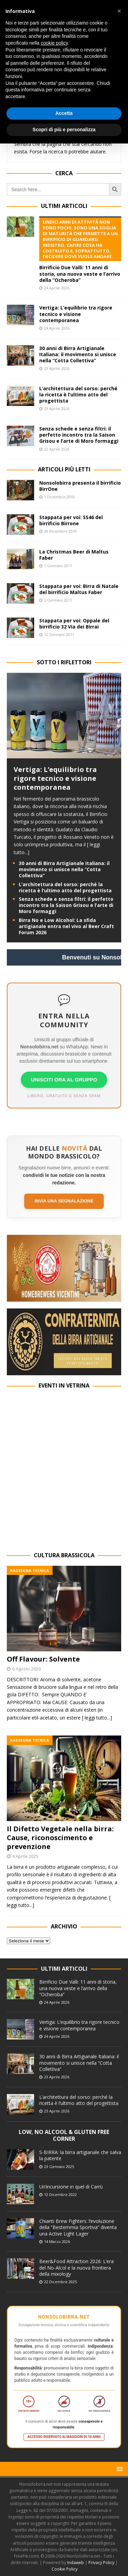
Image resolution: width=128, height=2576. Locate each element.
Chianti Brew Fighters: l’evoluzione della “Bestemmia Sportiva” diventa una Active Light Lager (78, 2227)
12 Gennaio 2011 (59, 634)
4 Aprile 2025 (25, 1856)
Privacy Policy (101, 2562)
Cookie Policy (64, 2569)
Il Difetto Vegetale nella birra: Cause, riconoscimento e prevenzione (60, 1837)
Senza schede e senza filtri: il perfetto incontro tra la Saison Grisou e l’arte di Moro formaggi (78, 434)
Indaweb (75, 2562)
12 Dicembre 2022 (60, 2194)
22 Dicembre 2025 (60, 2281)
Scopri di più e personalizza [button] (63, 129)
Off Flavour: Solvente (43, 1659)
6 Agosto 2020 (26, 1669)
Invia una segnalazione (63, 1200)
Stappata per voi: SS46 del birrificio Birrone (71, 520)
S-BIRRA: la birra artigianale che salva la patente (80, 2155)
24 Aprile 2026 (56, 287)
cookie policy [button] (54, 43)
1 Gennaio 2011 (58, 565)
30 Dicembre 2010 (60, 531)
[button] (118, 2469)
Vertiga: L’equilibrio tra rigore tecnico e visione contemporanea (75, 313)
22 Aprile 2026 (56, 449)
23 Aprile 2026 (56, 368)
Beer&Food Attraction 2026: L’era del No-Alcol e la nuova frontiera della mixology (76, 2267)
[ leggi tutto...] (97, 1717)
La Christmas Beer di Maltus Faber (74, 554)
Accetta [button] (64, 113)
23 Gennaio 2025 (59, 2166)
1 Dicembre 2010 (59, 496)
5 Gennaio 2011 (58, 600)
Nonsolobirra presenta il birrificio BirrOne (80, 486)
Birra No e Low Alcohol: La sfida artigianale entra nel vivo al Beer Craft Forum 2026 (66, 926)
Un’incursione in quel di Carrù (71, 2186)
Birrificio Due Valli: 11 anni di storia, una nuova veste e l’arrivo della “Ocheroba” (80, 249)
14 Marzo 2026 (57, 2241)
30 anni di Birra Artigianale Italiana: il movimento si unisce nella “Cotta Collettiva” (77, 354)
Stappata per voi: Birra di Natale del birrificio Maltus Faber (78, 589)
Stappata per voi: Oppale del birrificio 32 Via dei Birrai (74, 623)
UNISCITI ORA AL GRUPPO (64, 1079)
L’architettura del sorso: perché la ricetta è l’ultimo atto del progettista (78, 394)
